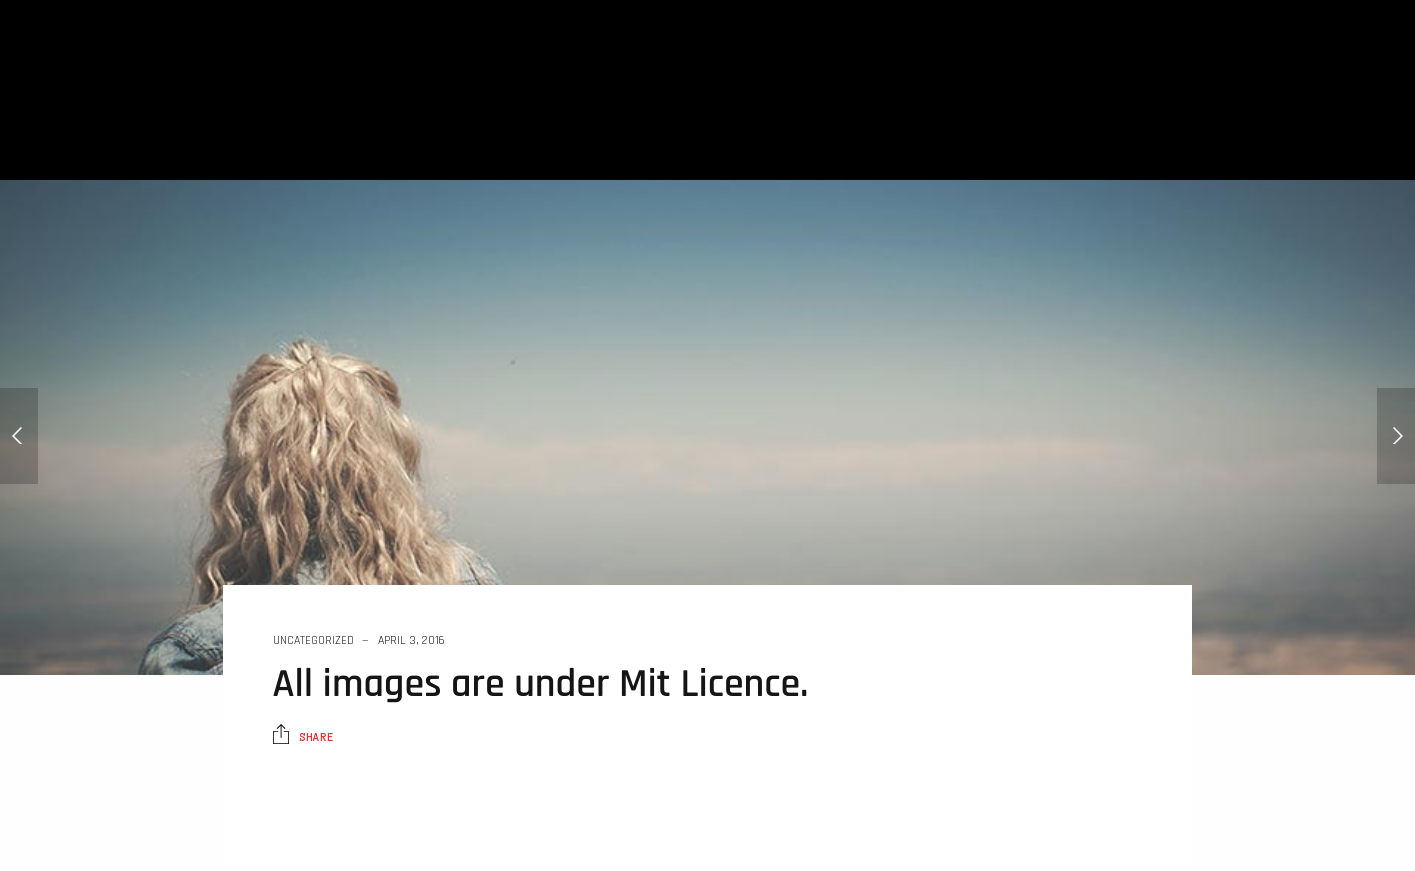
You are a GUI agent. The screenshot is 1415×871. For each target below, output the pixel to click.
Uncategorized (313, 640)
